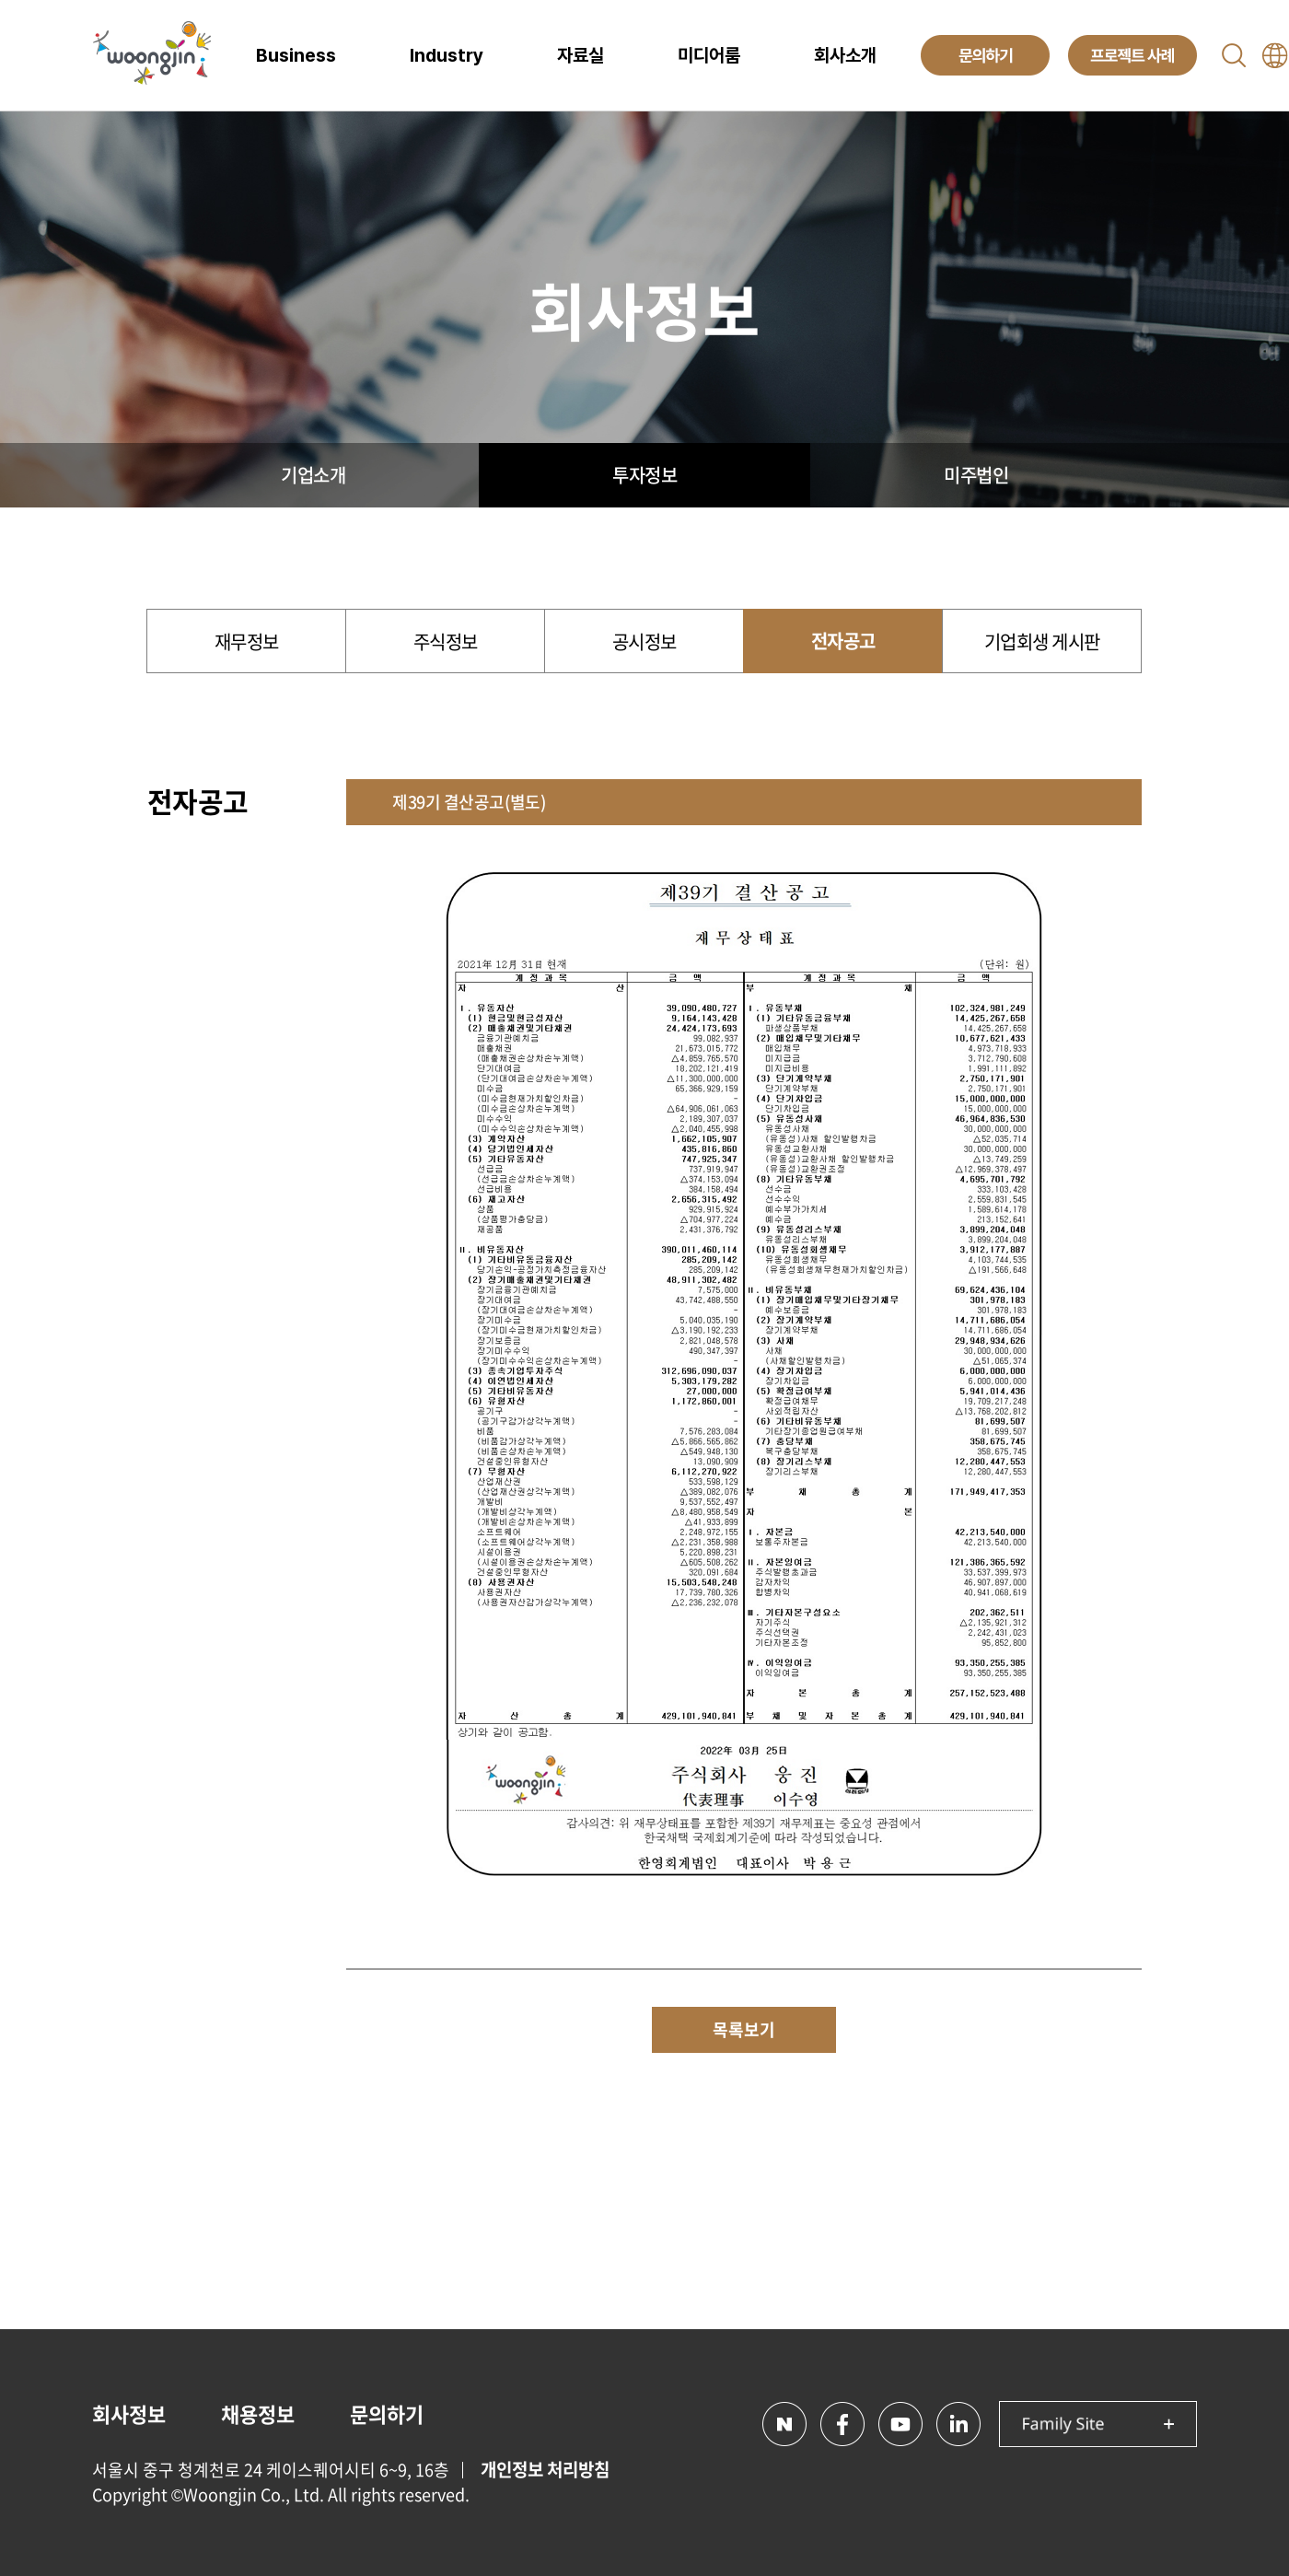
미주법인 (976, 474)
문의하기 (387, 2413)
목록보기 (744, 2029)
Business (296, 55)
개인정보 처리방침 (545, 2469)
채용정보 (258, 2413)
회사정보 (129, 2413)
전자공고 (843, 640)
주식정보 (445, 641)
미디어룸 (709, 55)
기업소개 (313, 474)
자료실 (580, 55)
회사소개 (845, 55)
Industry (446, 55)
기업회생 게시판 (1042, 641)
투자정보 (644, 474)
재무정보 (247, 641)
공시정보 (644, 641)
